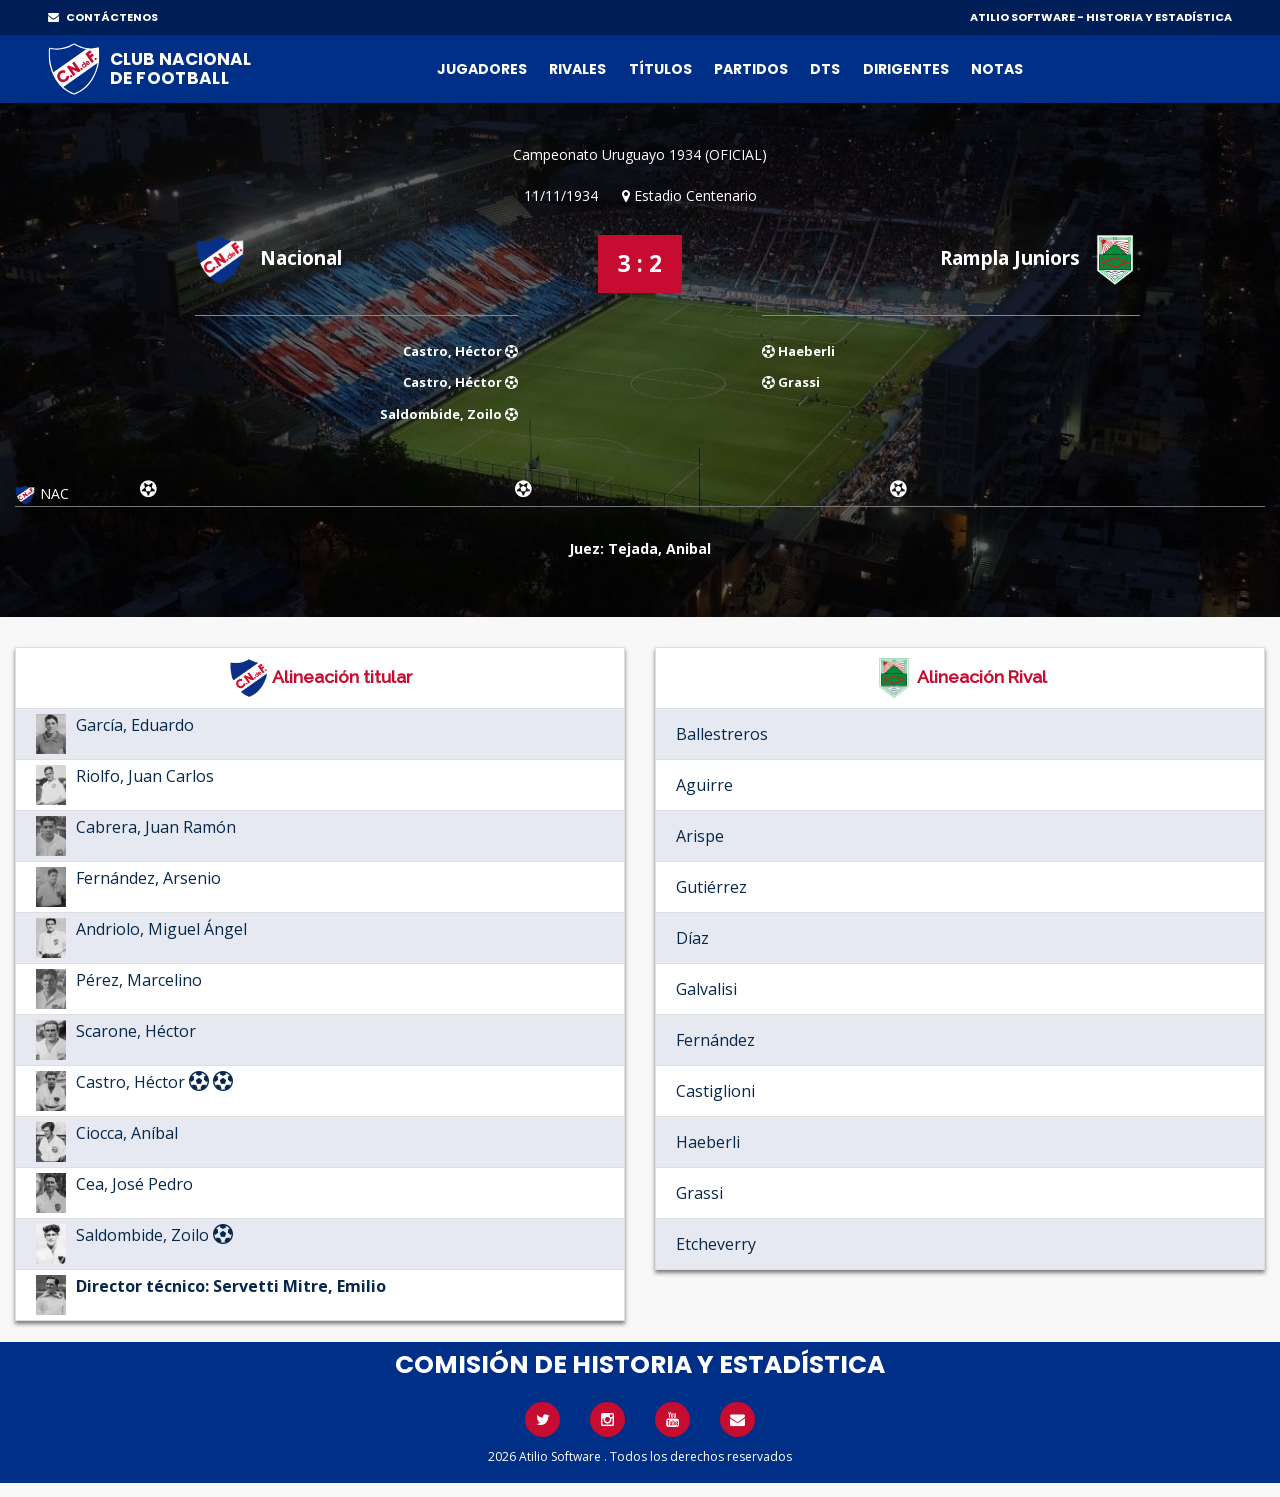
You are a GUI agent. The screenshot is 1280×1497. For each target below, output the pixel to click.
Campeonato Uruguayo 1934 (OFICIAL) (640, 154)
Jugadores (482, 69)
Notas (997, 69)
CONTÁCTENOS (103, 17)
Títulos (660, 69)
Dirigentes (906, 69)
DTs (825, 69)
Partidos (751, 69)
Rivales (577, 69)
